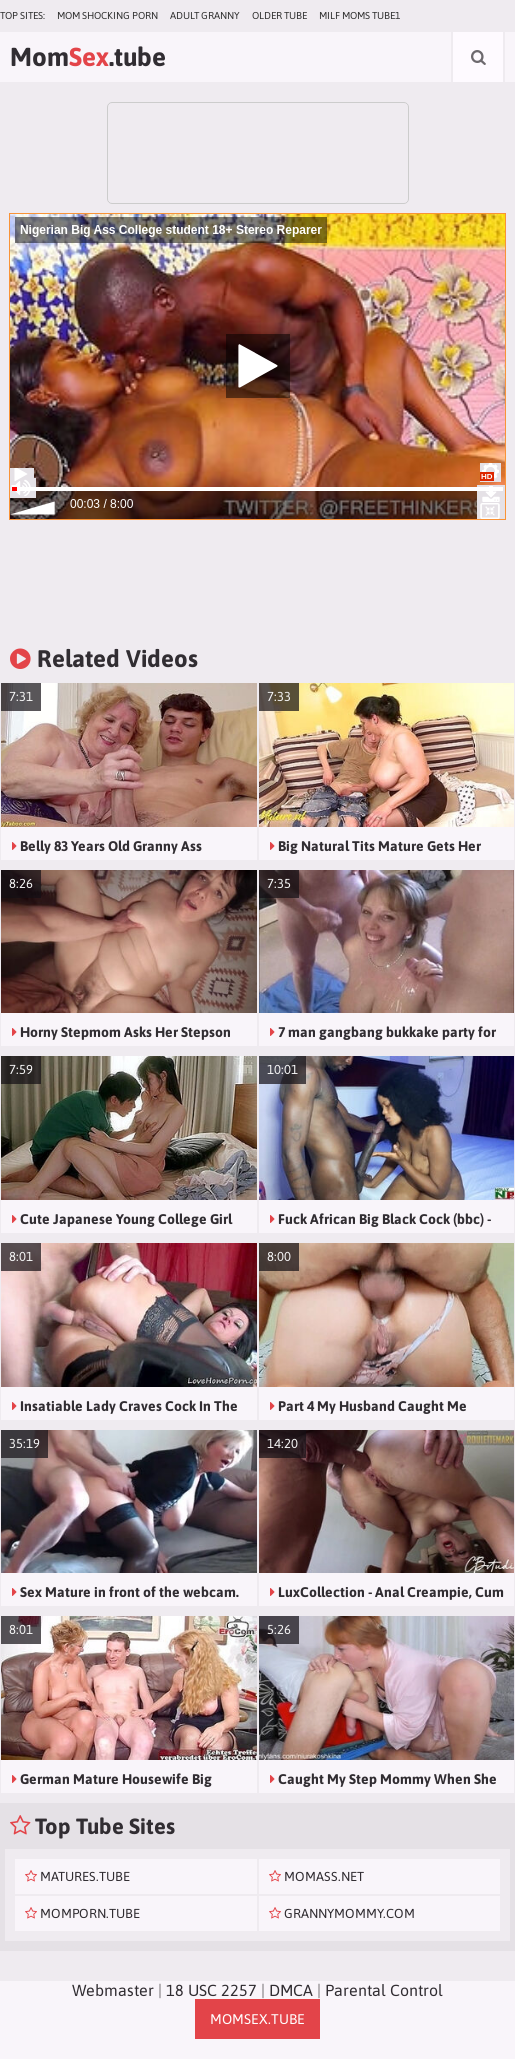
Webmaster (113, 1990)
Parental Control (384, 1990)
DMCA (291, 1990)
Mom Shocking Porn (107, 15)
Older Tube (279, 15)
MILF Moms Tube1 (359, 15)
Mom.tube (88, 57)
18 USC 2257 (211, 1990)
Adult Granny (205, 15)
